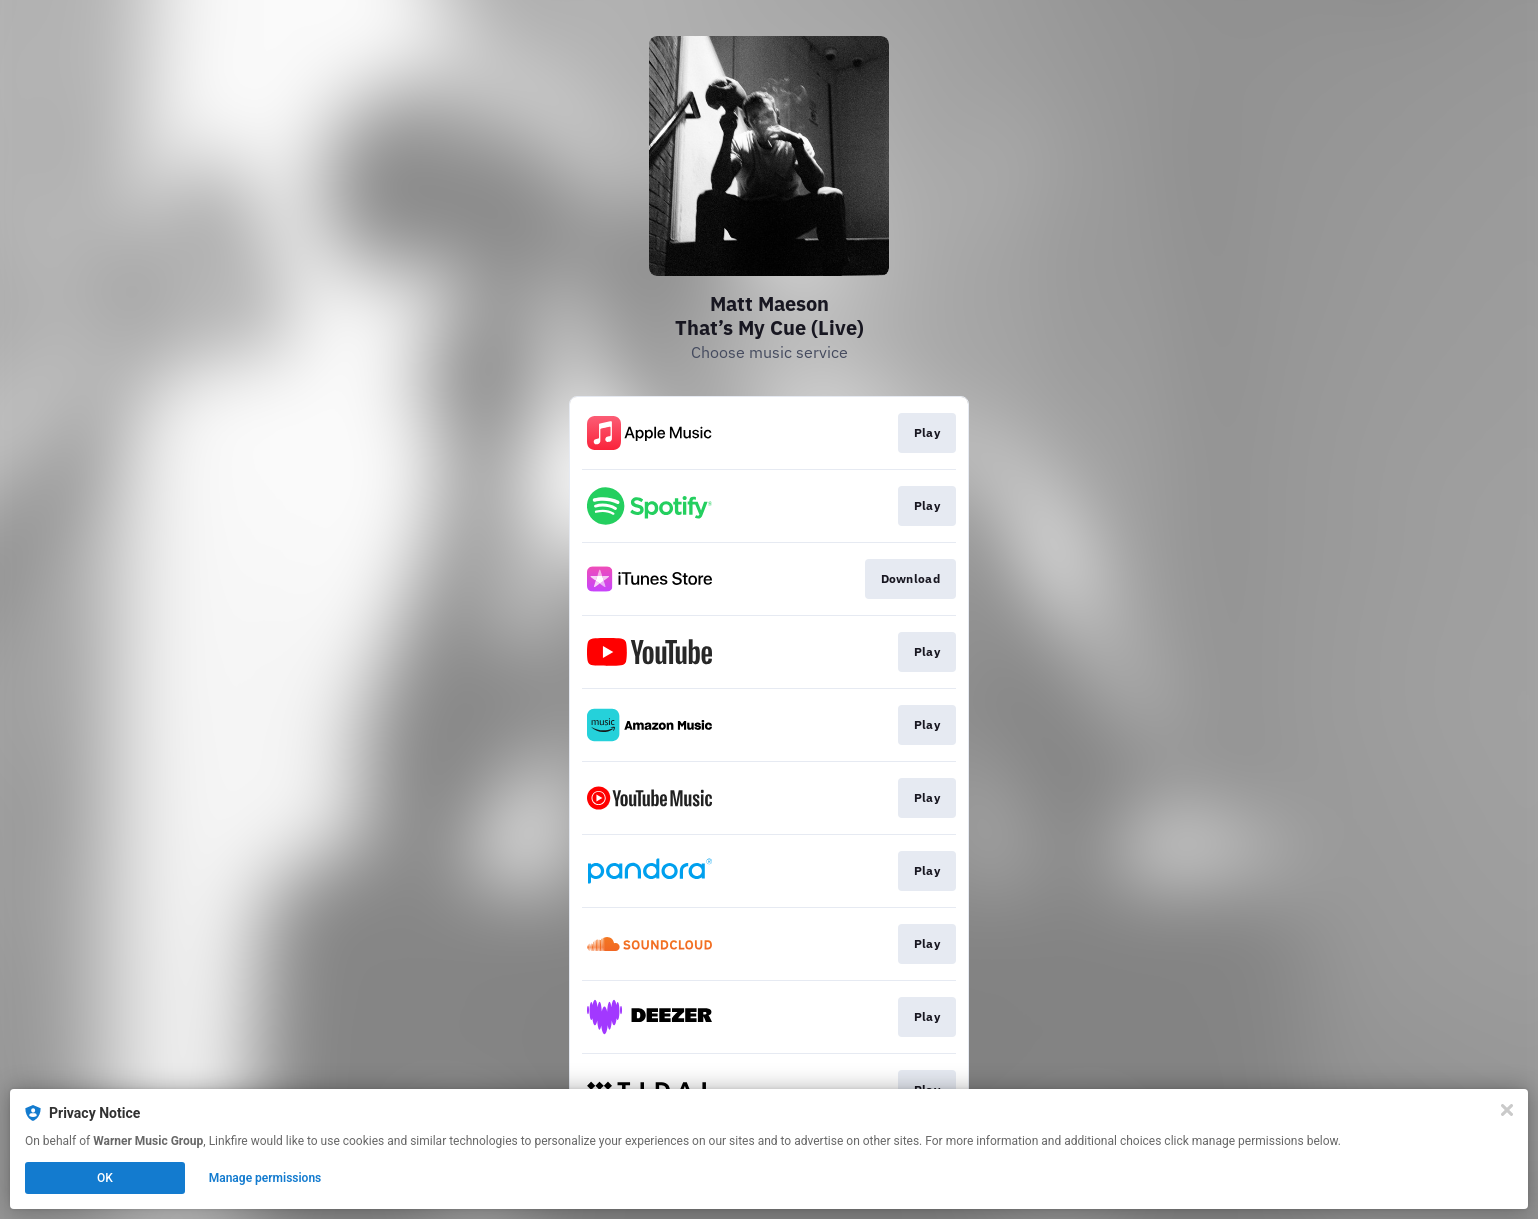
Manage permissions (265, 1178)
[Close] (1507, 1110)
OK (105, 1178)
